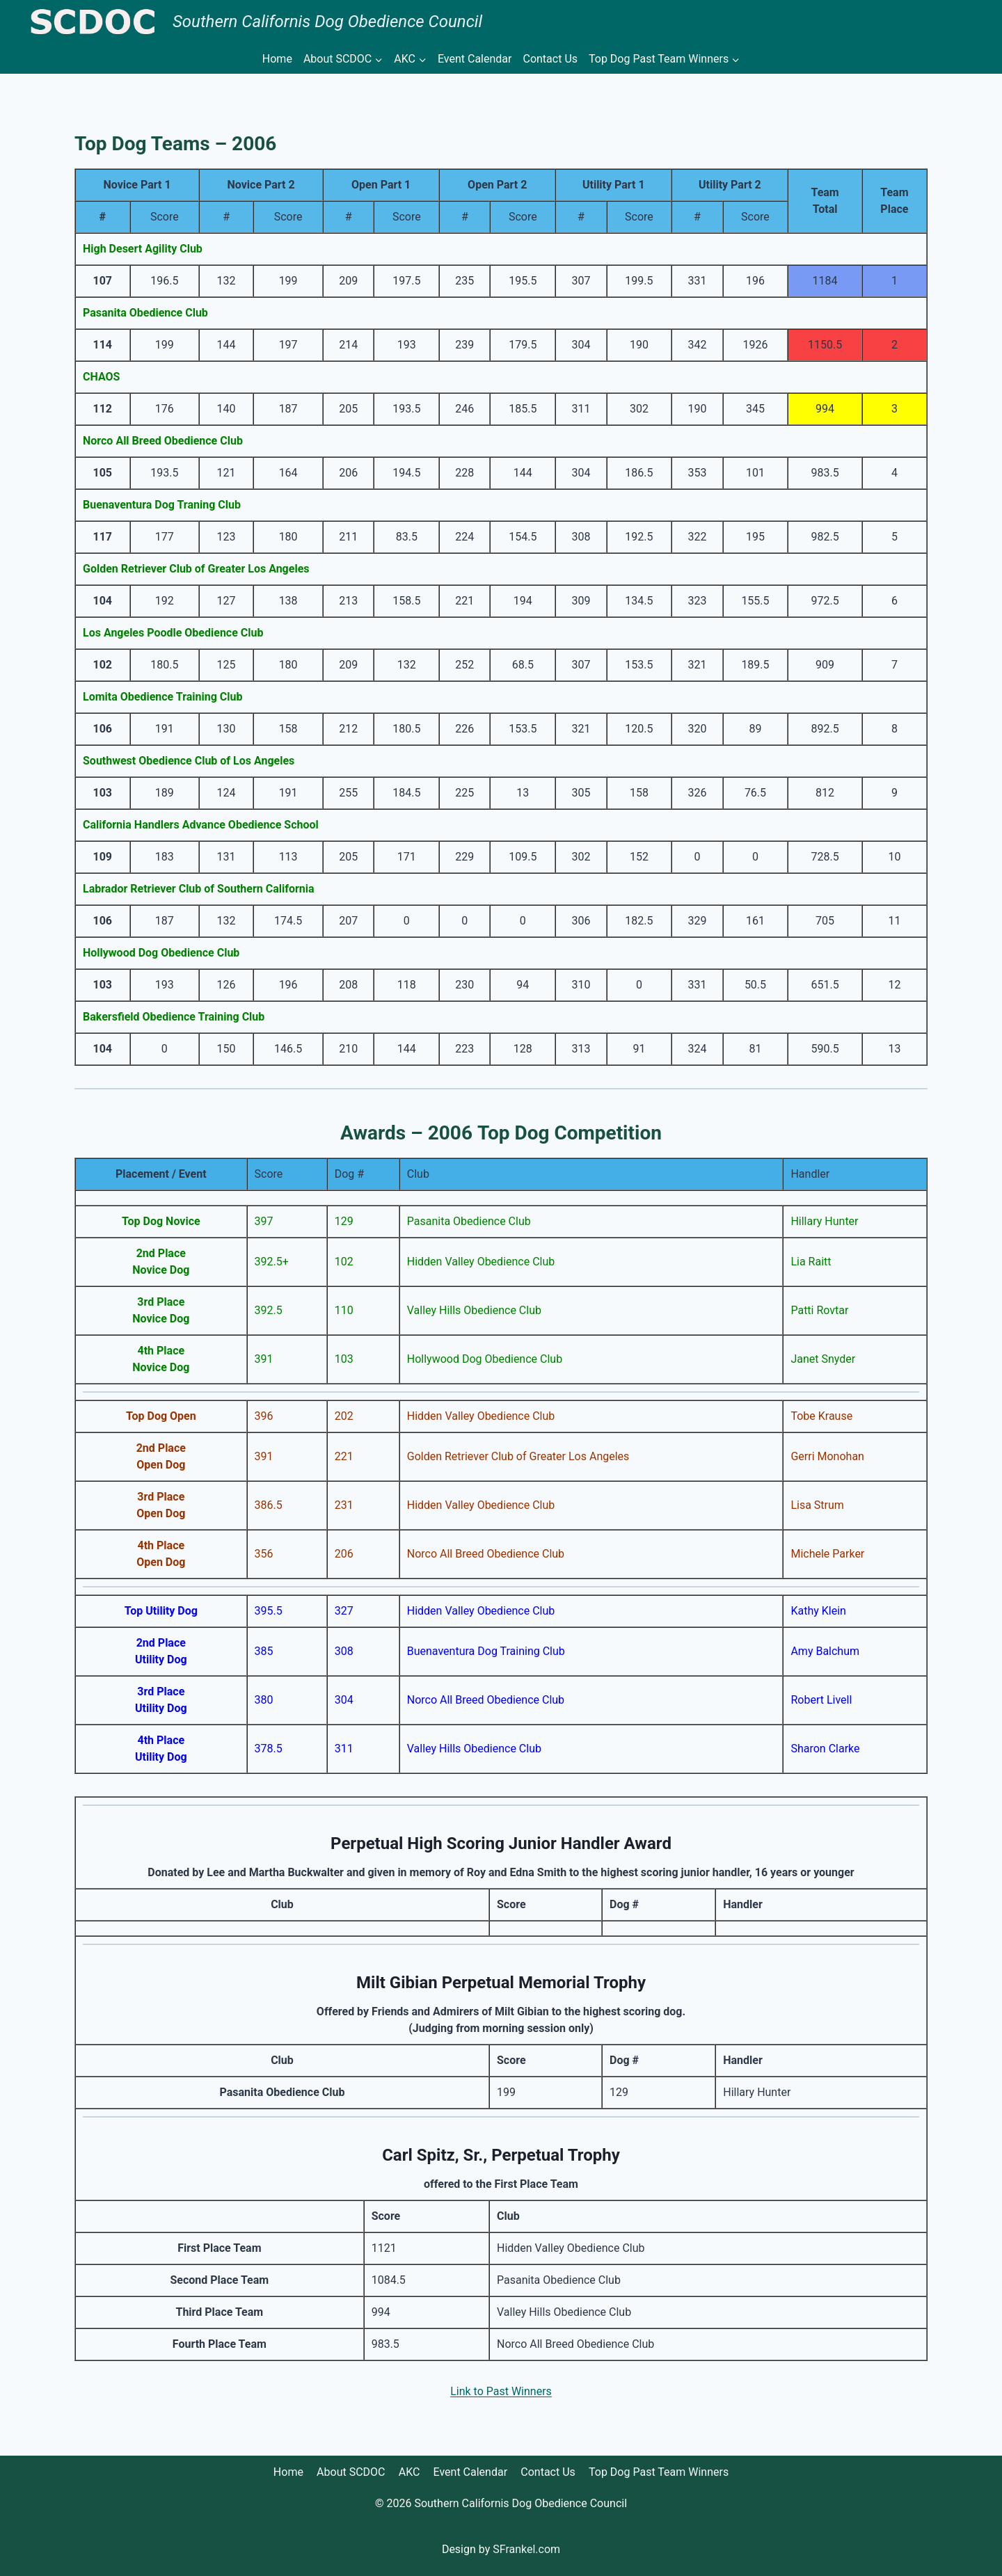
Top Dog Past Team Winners (659, 2472)
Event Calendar (475, 58)
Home (277, 58)
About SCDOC (351, 2472)
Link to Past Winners (501, 2391)
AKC (409, 2472)
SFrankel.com (526, 2549)
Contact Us (550, 58)
